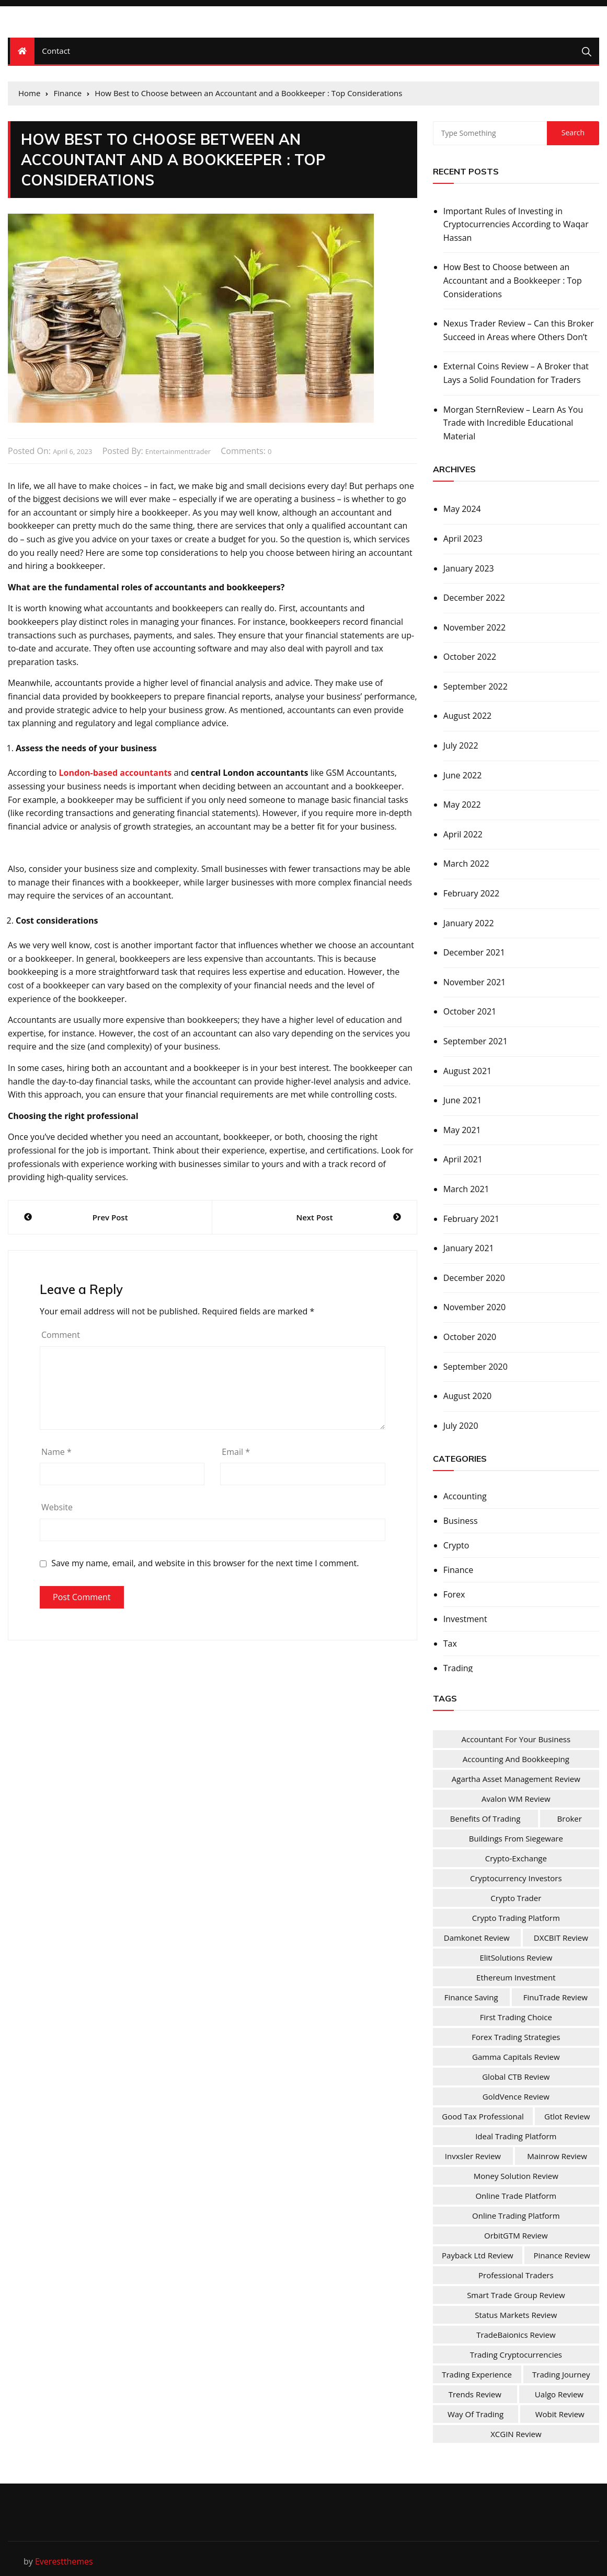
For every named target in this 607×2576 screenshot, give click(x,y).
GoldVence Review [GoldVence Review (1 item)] (516, 2096)
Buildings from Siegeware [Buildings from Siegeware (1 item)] (516, 1838)
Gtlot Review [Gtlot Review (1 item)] (567, 2116)
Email (236, 1452)
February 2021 (471, 1219)
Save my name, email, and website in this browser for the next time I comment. (205, 1563)
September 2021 (475, 1041)
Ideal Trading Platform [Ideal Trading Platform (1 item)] (515, 2136)
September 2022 (475, 686)
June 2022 (462, 775)
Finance (458, 1570)
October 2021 (470, 1011)
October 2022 (470, 656)
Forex (454, 1594)
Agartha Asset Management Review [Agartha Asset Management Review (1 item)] (516, 1779)
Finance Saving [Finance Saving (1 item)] (471, 1997)
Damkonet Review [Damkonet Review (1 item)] (477, 1937)
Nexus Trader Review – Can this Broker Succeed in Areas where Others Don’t (518, 330)
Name (56, 1452)
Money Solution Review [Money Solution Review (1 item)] (516, 2176)
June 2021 (462, 1100)
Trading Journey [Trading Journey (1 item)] (561, 2374)
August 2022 (467, 715)
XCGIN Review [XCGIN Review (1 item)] (515, 2434)
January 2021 (468, 1248)
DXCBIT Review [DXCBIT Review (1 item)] (561, 1937)
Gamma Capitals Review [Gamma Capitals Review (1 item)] (516, 2057)
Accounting (465, 1496)
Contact (56, 50)
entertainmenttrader (178, 451)
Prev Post (110, 1217)
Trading (458, 1668)
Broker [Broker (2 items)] (569, 1818)
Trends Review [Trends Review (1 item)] (475, 2394)
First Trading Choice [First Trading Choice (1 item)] (516, 2017)
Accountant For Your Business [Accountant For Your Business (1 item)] (516, 1739)
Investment (465, 1619)
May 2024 (462, 509)
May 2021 (462, 1130)
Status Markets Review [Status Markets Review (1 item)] (516, 2315)
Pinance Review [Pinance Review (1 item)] (562, 2255)
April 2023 (463, 538)
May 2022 (462, 804)
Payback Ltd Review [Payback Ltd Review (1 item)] (477, 2255)
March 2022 (466, 863)
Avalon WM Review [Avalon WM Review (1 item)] (516, 1798)
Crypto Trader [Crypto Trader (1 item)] (515, 1898)
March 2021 (466, 1189)
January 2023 (468, 568)
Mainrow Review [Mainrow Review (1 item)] (557, 2156)
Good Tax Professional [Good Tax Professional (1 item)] (482, 2116)
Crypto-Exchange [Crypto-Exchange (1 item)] (516, 1858)
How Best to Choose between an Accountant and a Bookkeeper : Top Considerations (512, 280)
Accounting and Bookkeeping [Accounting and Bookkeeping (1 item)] (516, 1759)
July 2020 (460, 1425)
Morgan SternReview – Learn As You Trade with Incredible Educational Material (513, 423)
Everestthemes (64, 2561)
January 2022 (468, 923)
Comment (60, 1335)
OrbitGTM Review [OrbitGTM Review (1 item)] (516, 2235)
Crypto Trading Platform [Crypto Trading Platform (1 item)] (516, 1918)
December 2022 (474, 597)
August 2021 (467, 1071)
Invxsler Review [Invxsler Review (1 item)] (473, 2156)
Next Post (314, 1217)
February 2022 (471, 893)
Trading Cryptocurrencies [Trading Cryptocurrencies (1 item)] (516, 2354)
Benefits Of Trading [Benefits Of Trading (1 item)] (485, 1818)
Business (460, 1521)
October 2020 (470, 1337)
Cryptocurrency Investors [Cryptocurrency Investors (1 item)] (516, 1878)
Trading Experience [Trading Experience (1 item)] (477, 2374)
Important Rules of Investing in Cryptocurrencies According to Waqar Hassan (516, 224)
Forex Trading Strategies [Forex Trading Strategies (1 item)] (516, 2037)
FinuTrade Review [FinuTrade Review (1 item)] (555, 1997)
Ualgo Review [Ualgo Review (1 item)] (559, 2394)
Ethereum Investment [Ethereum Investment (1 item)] (516, 1977)
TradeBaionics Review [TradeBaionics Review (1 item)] (515, 2334)
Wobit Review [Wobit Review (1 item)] (560, 2414)
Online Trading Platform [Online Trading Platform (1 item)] (515, 2215)
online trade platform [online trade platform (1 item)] (515, 2195)
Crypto (456, 1545)
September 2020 (475, 1366)
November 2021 (474, 982)
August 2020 (467, 1396)
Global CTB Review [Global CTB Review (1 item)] (515, 2076)
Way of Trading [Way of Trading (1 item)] (475, 2414)
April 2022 (463, 834)
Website (57, 1507)
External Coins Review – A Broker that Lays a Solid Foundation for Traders (516, 373)
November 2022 (474, 627)
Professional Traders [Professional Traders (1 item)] (516, 2275)
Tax (450, 1643)
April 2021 (463, 1159)
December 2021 (474, 952)
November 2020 (474, 1307)
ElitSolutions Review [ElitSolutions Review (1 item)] (515, 1957)
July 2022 (460, 745)
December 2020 (474, 1278)
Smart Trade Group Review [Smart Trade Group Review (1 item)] (516, 2295)
